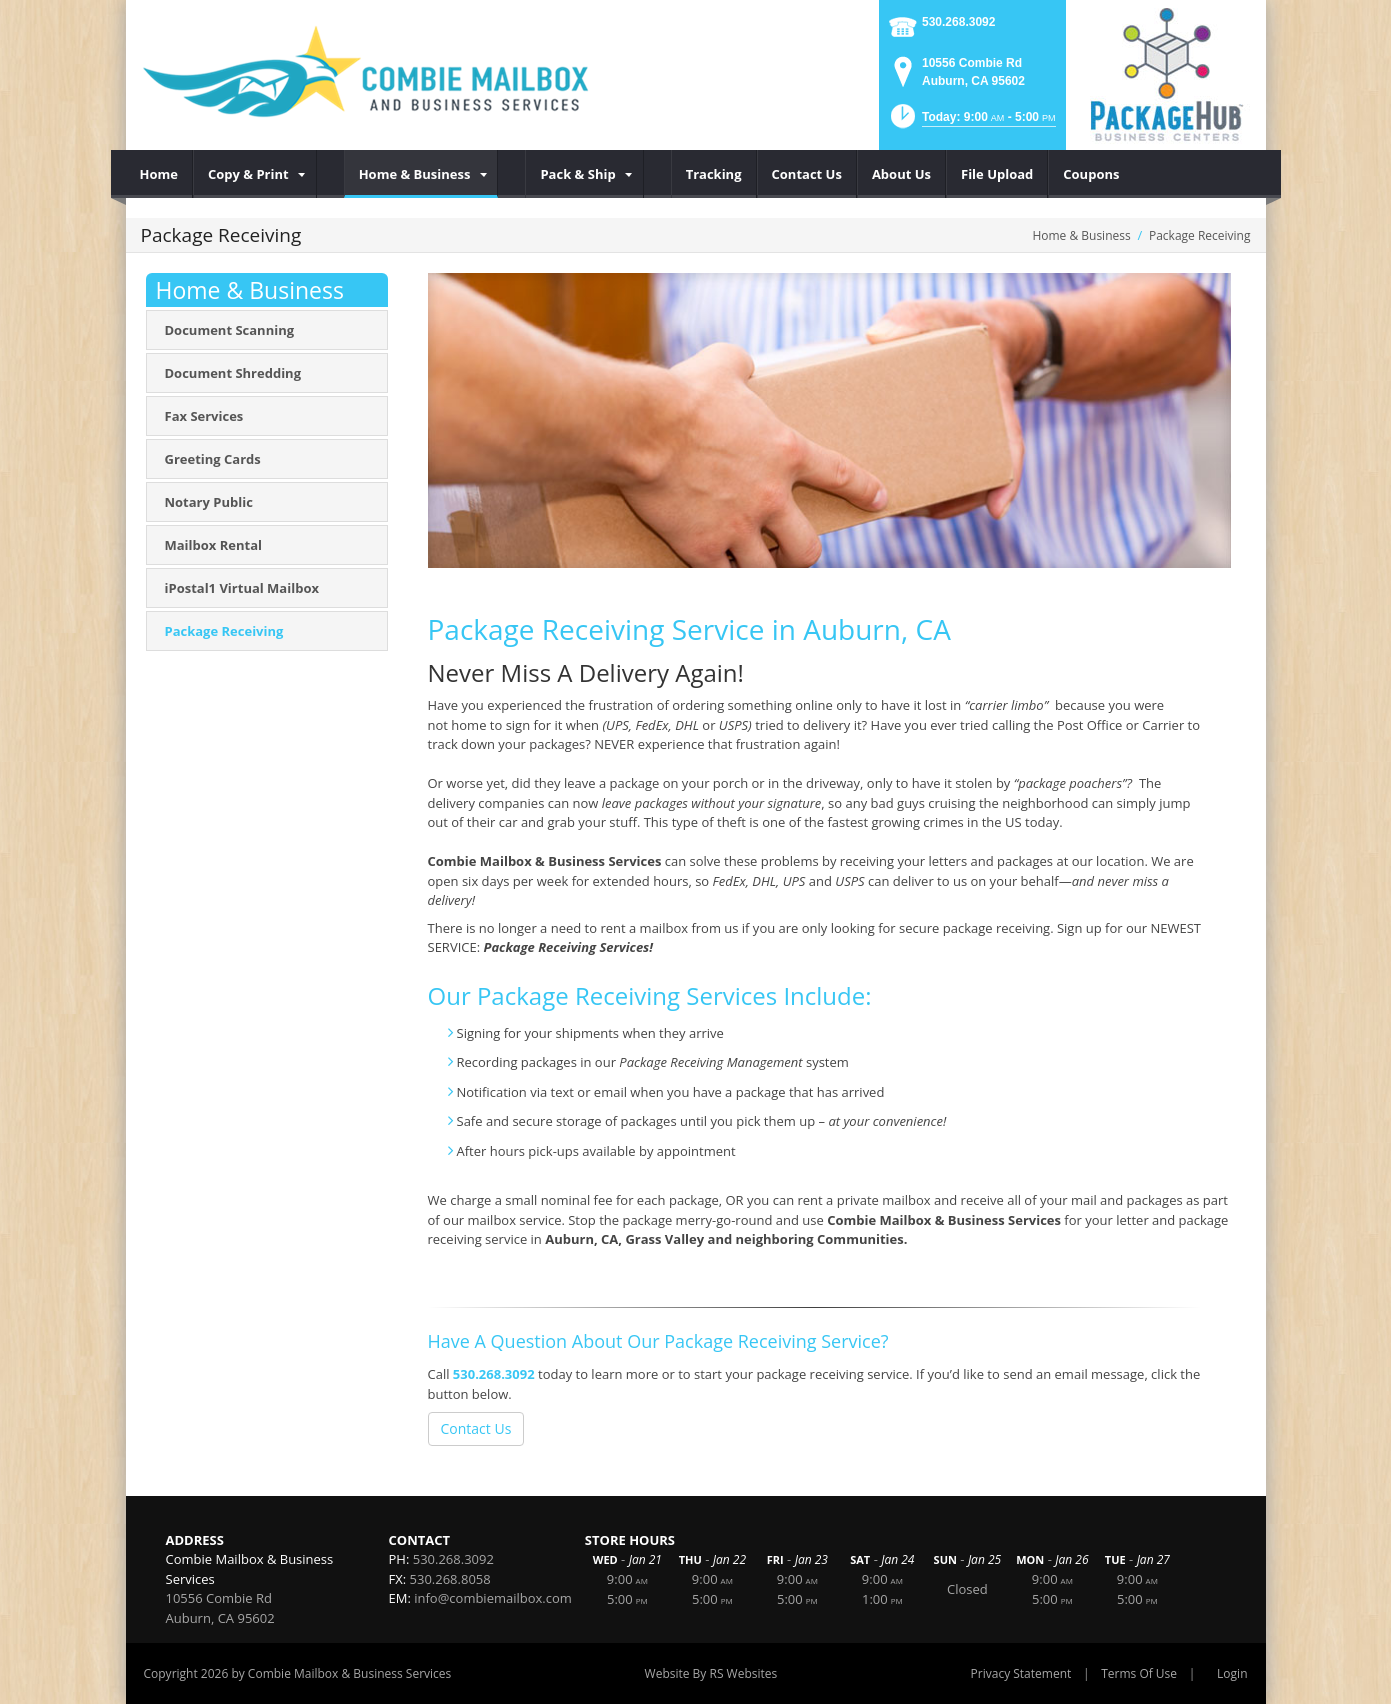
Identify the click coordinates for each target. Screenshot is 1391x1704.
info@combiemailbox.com (493, 1598)
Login (1232, 1673)
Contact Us (476, 1428)
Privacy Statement (1021, 1673)
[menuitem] (159, 174)
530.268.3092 (958, 22)
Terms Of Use (1139, 1673)
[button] (971, 122)
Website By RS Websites (711, 1673)
